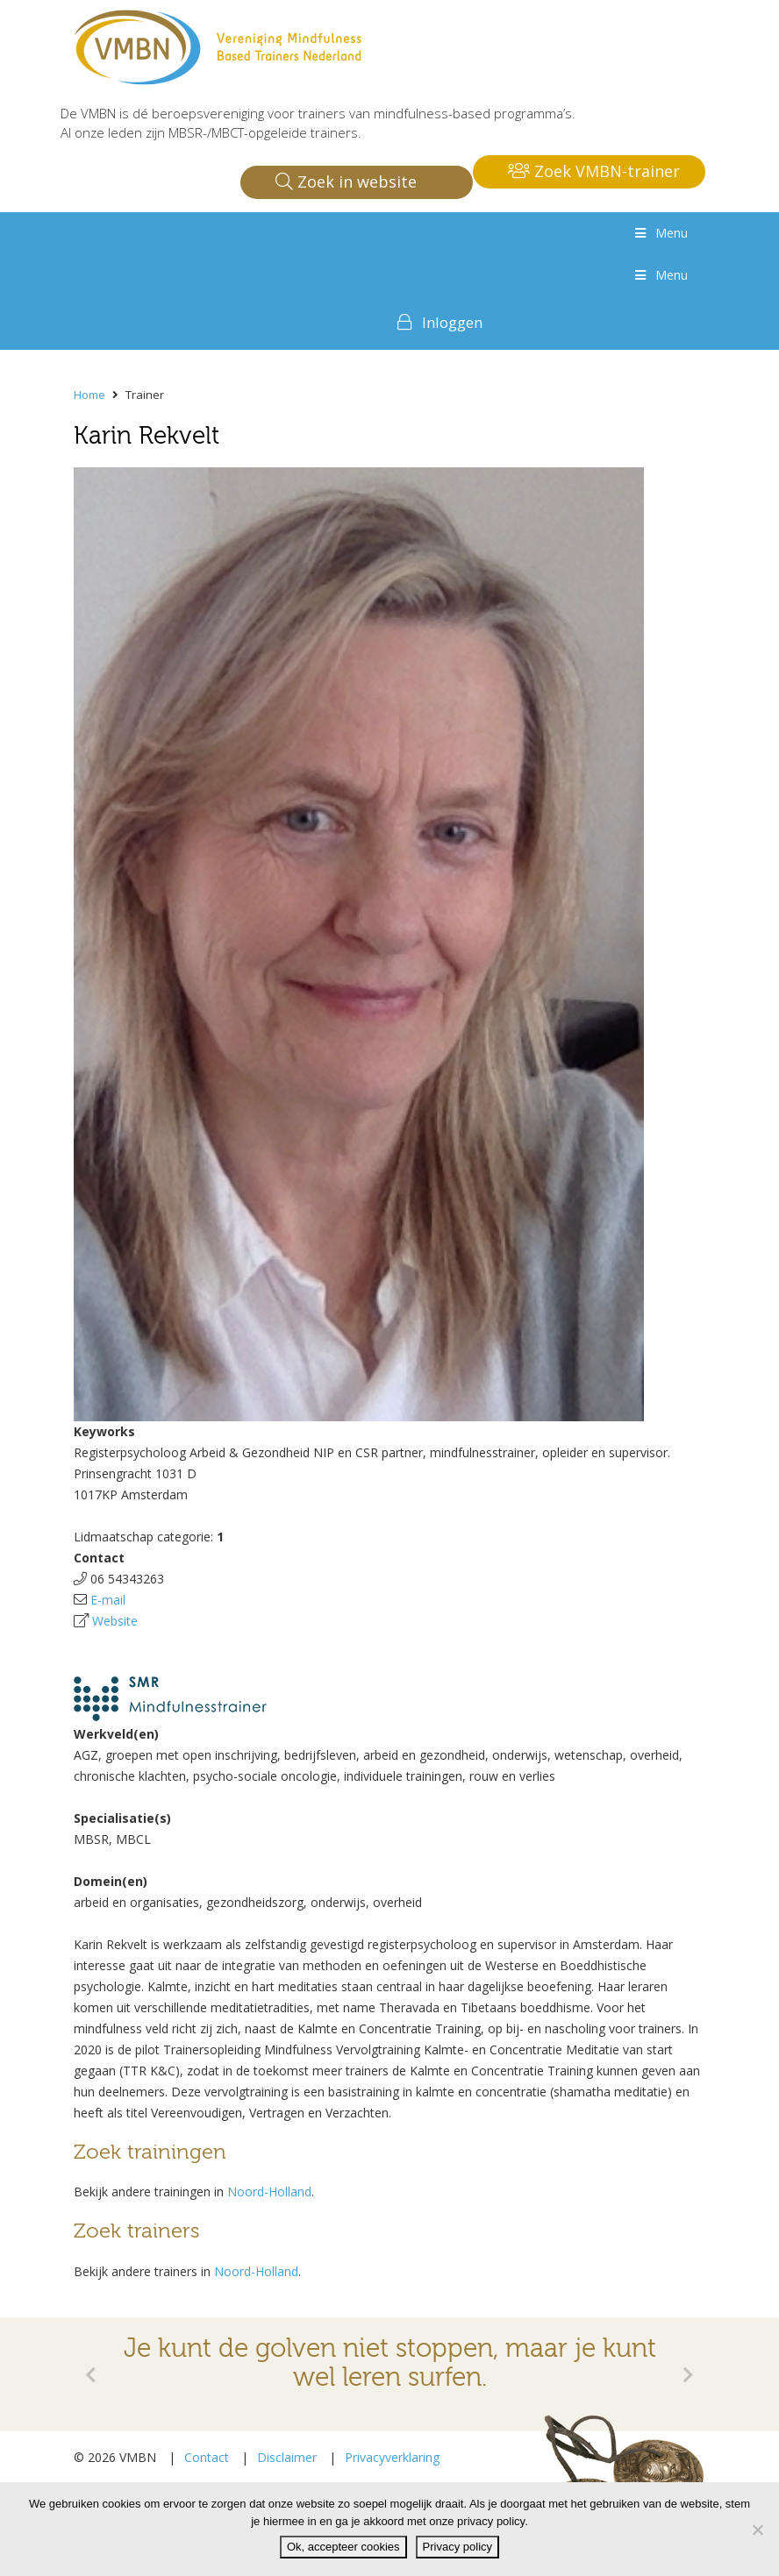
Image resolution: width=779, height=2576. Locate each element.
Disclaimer (287, 2457)
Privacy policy (457, 2546)
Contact (206, 2457)
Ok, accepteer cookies (343, 2546)
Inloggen (452, 322)
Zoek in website (346, 181)
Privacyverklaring (392, 2457)
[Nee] (757, 2529)
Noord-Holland (269, 2191)
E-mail (107, 1599)
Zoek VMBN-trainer (594, 170)
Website (115, 1620)
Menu (660, 232)
